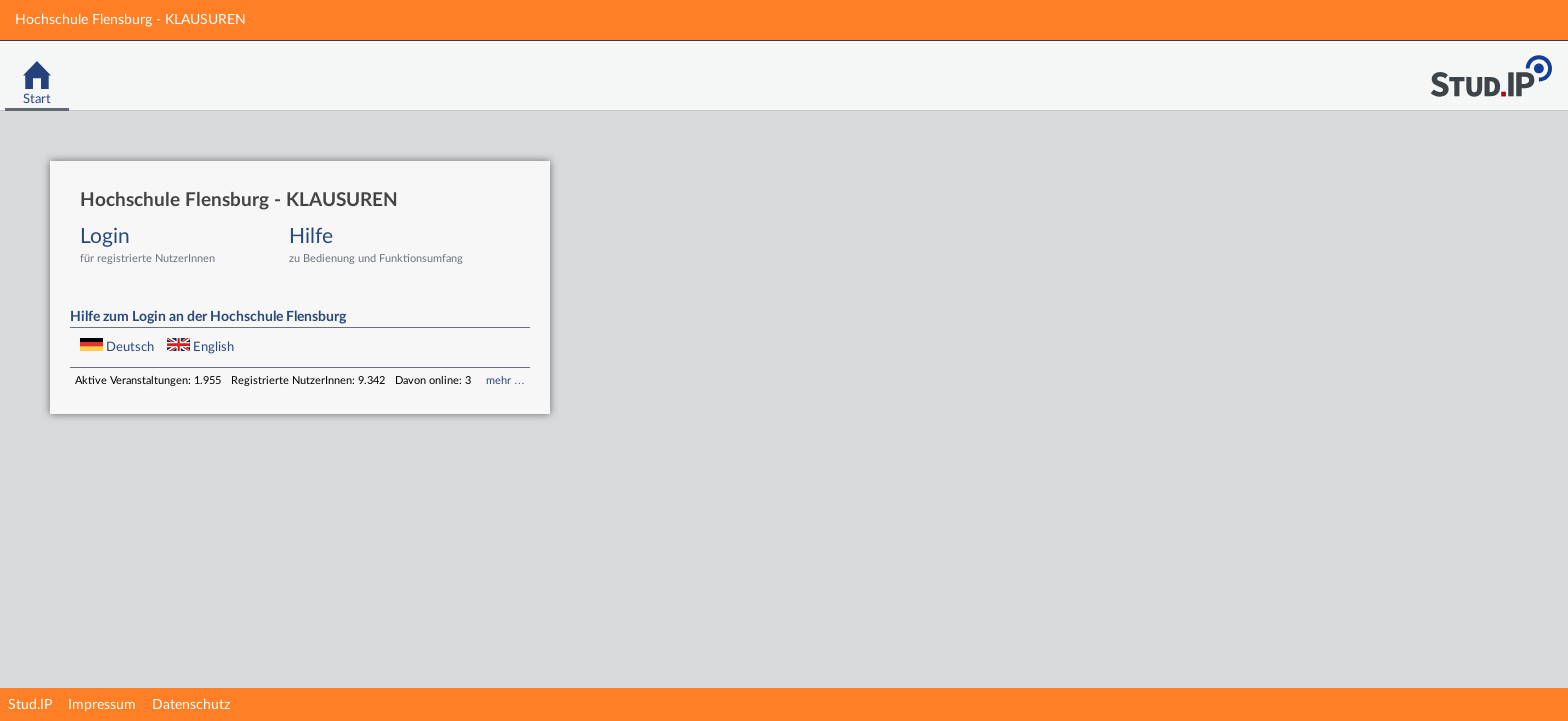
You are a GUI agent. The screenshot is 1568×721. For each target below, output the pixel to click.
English (200, 347)
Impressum (102, 705)
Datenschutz (191, 705)
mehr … (505, 380)
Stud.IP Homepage (1491, 70)
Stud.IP (30, 705)
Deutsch (118, 347)
